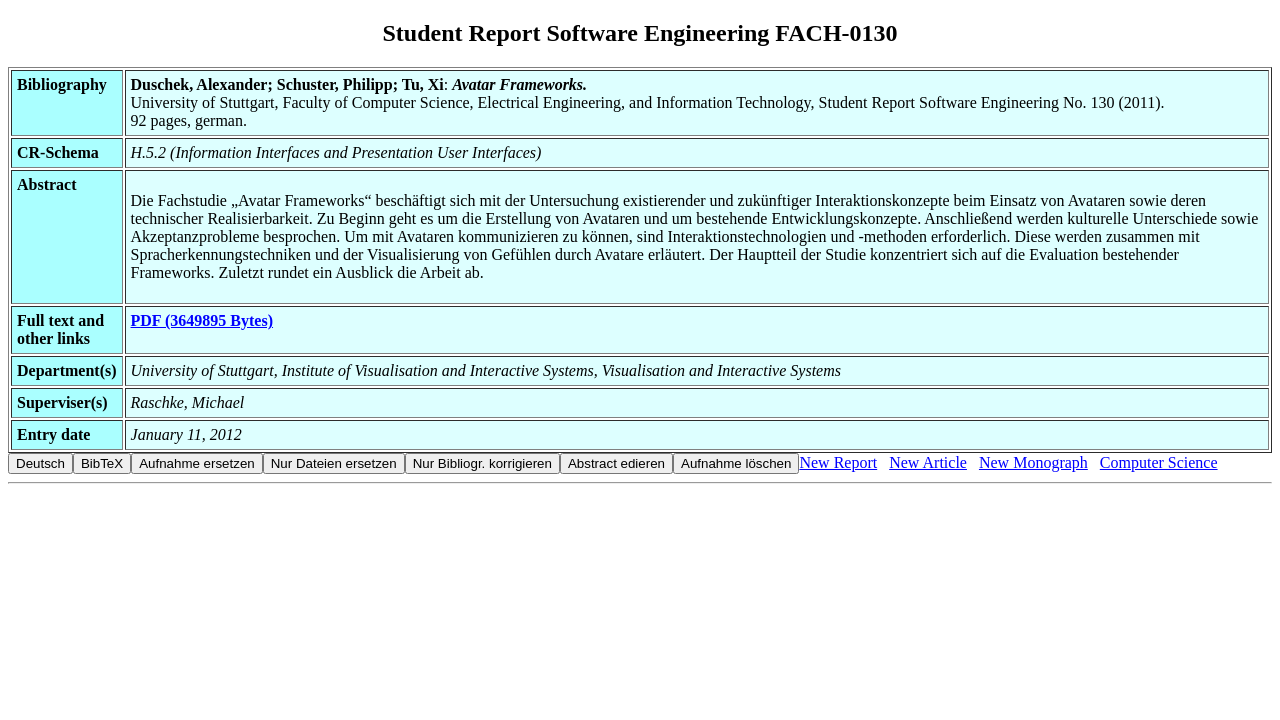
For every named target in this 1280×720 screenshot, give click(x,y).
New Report (838, 462)
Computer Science (1159, 462)
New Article (928, 462)
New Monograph (1033, 462)
